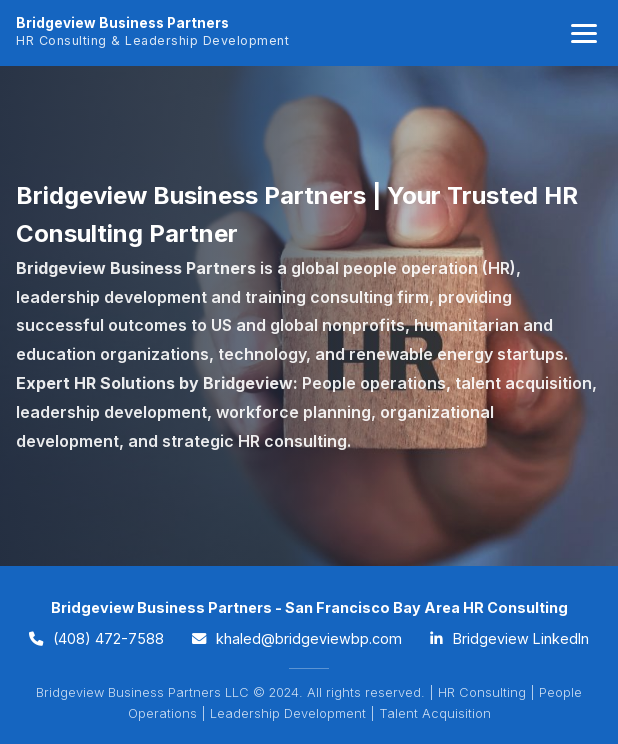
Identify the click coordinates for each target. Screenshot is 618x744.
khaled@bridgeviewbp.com (297, 638)
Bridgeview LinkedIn (509, 638)
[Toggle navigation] (584, 33)
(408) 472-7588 (96, 638)
